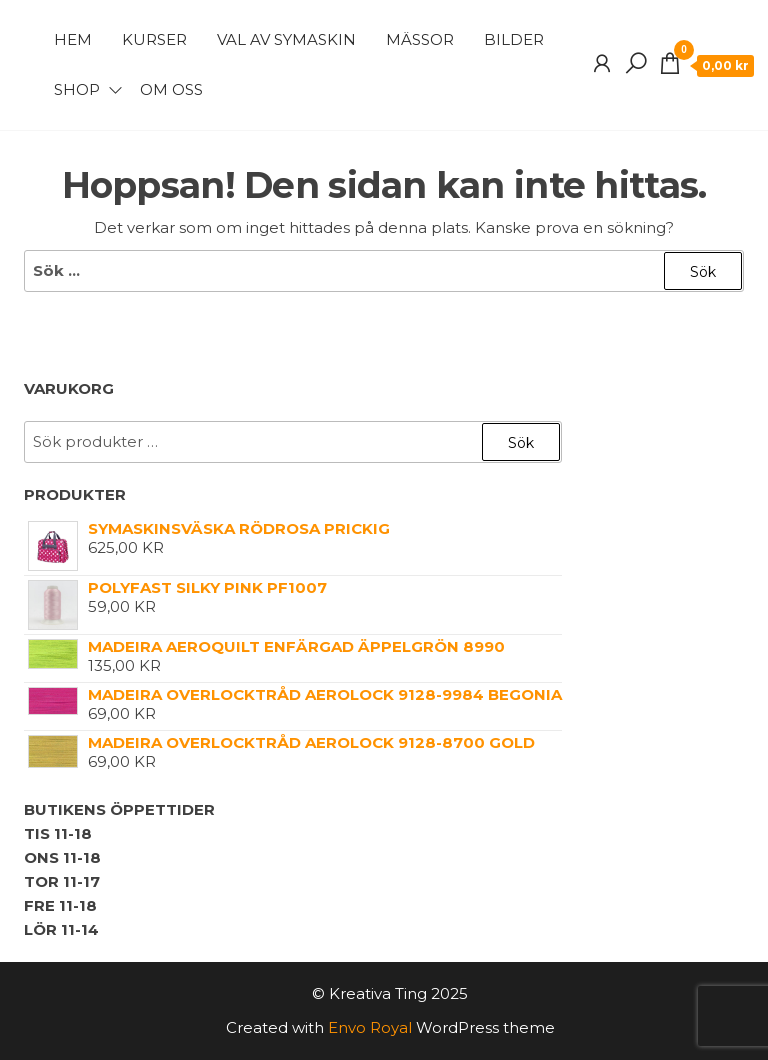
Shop (77, 89)
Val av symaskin (286, 39)
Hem (73, 39)
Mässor (420, 39)
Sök (521, 443)
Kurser (154, 39)
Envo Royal (370, 1027)
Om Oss (171, 89)
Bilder (514, 39)
